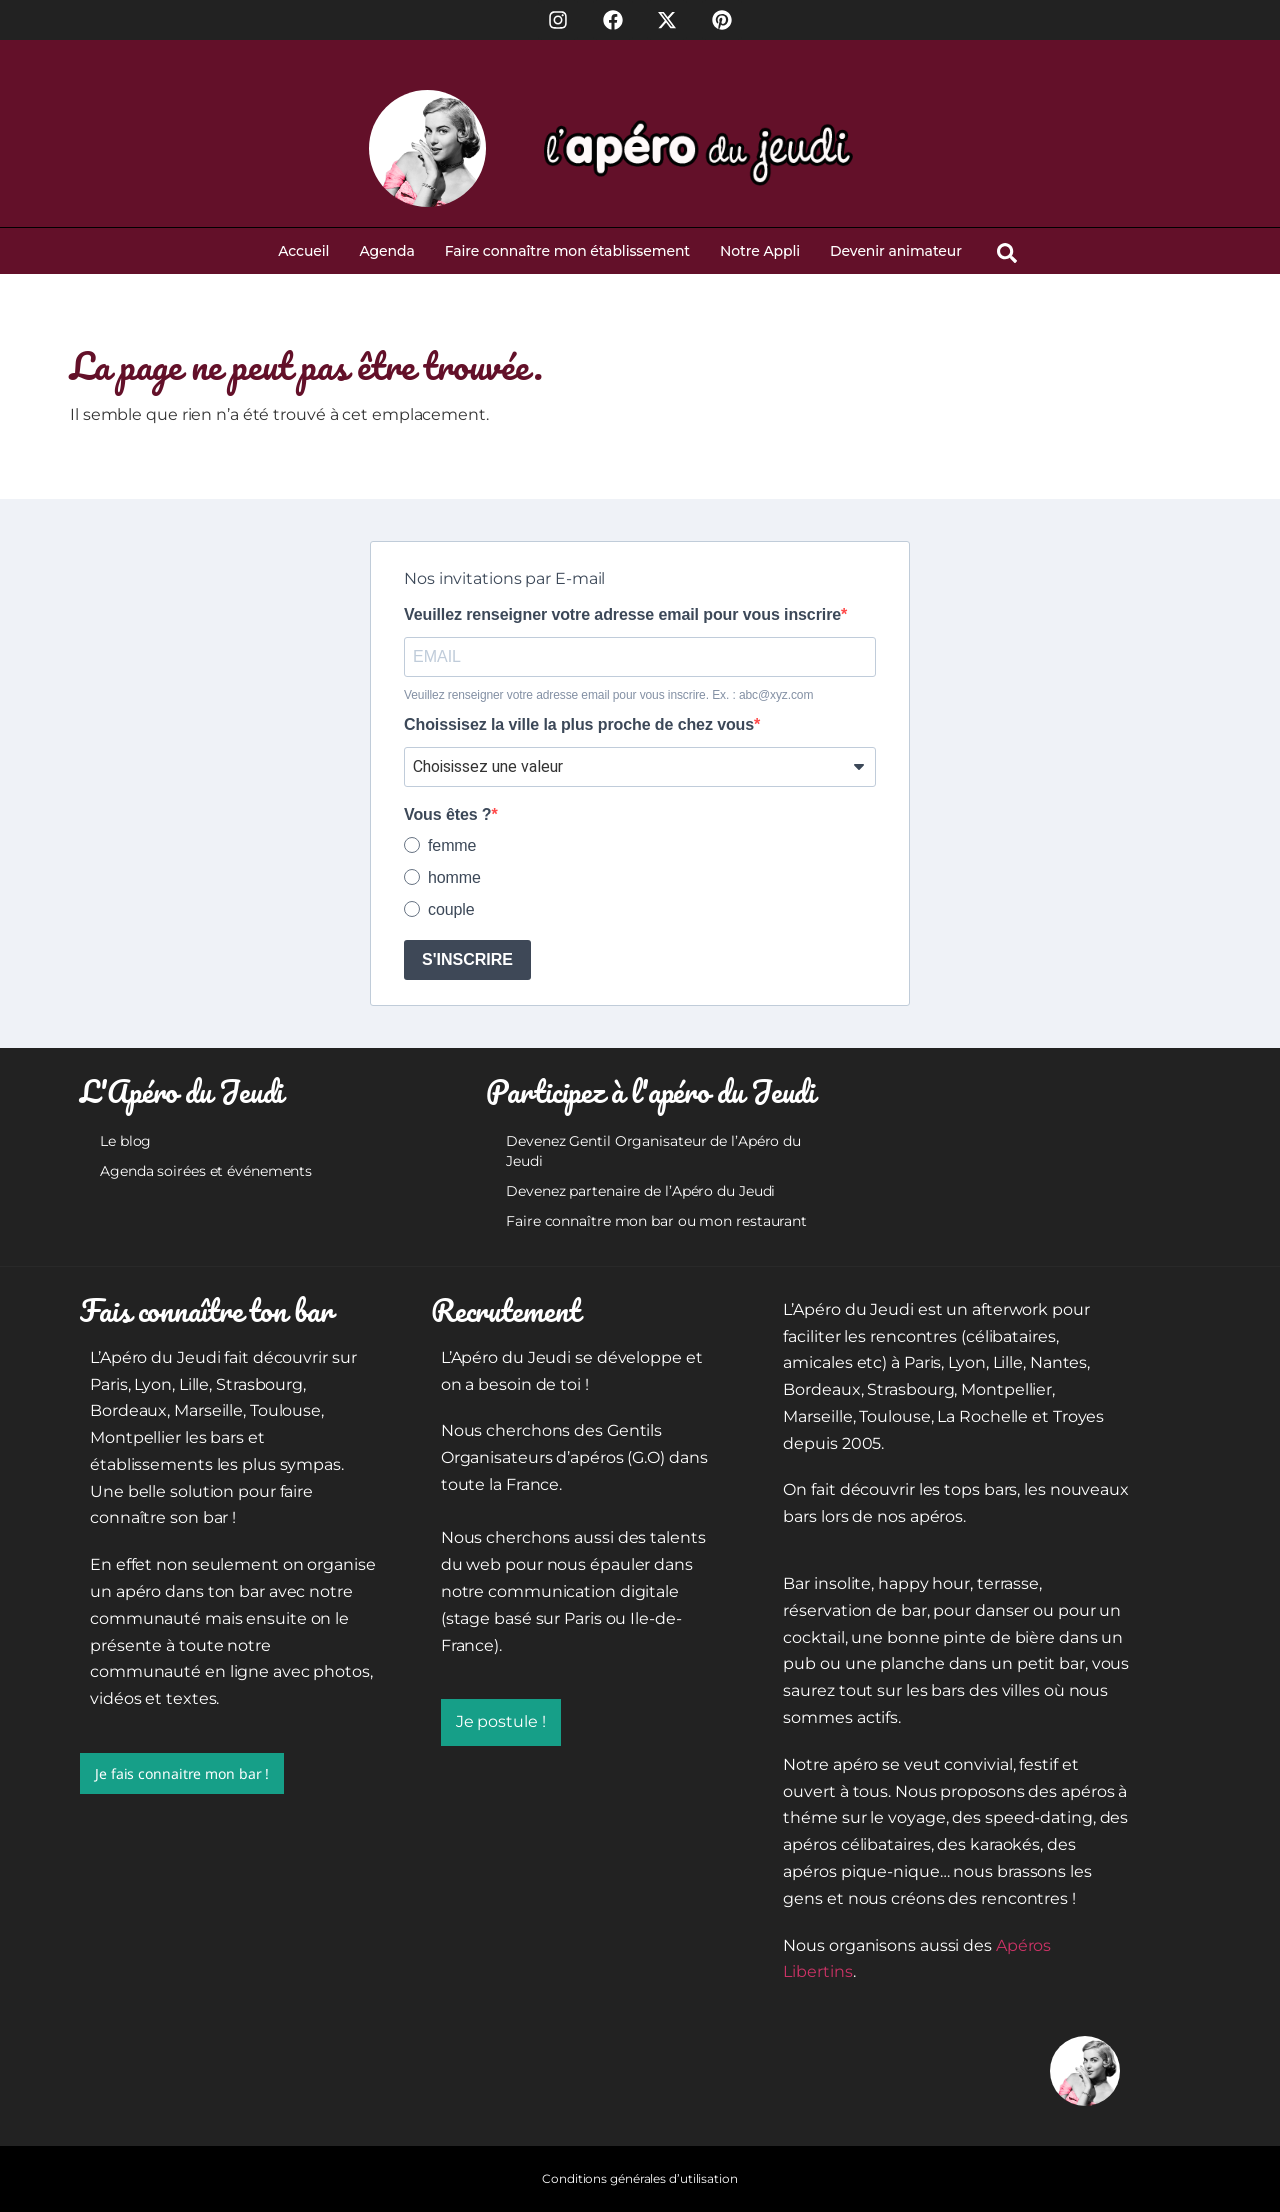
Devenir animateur (896, 251)
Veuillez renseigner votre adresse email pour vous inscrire (622, 615)
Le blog (125, 1141)
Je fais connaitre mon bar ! (182, 1773)
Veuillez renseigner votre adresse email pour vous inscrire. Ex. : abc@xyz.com (608, 695)
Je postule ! (501, 1721)
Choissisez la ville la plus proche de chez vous (579, 725)
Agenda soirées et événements (206, 1171)
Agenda (386, 251)
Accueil (303, 251)
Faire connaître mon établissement (567, 251)
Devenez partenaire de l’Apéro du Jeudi (640, 1191)
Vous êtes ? (448, 815)
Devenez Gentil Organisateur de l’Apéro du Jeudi (653, 1151)
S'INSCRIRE (467, 959)
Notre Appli (760, 251)
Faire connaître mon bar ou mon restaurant (656, 1221)
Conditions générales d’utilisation (640, 2178)
